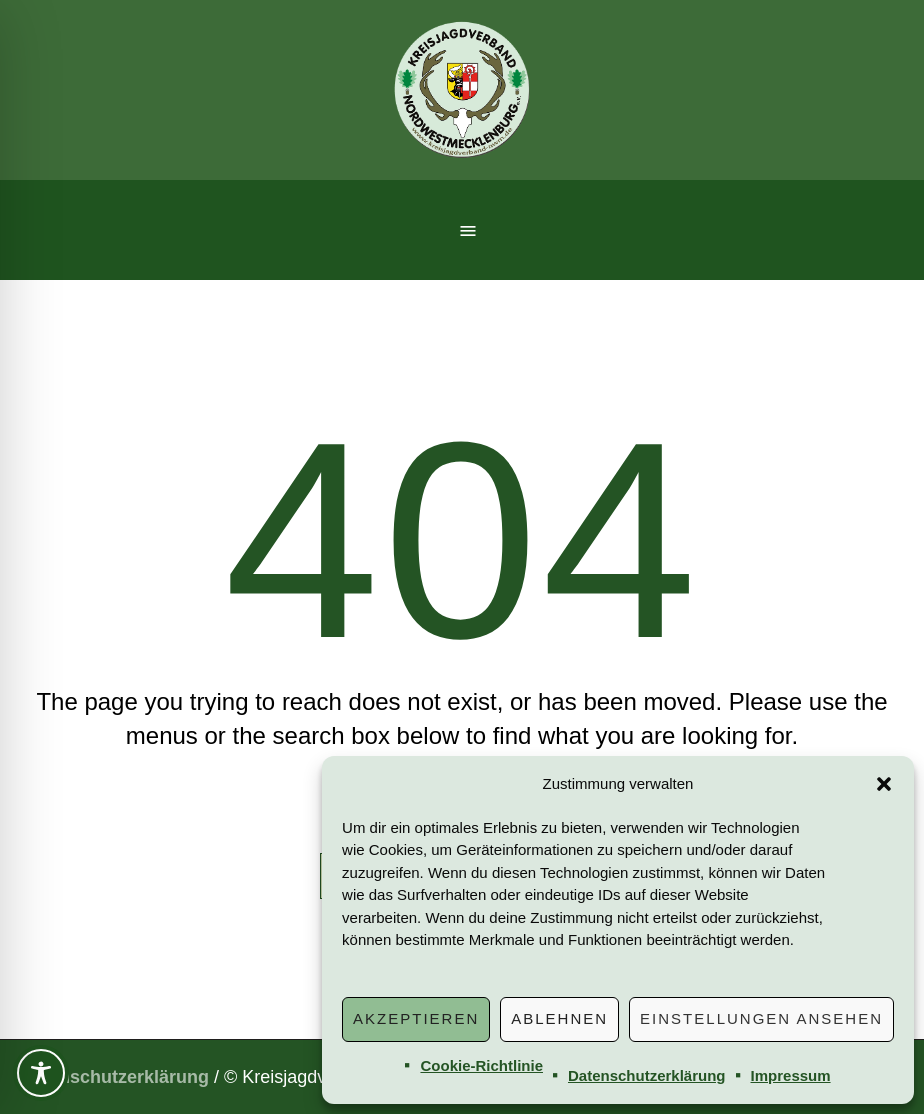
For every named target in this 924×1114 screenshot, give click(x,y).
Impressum (791, 1075)
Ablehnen (559, 1018)
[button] (884, 784)
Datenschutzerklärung (647, 1075)
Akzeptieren (416, 1018)
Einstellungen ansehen (761, 1018)
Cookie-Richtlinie (481, 1065)
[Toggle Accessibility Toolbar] (41, 1073)
